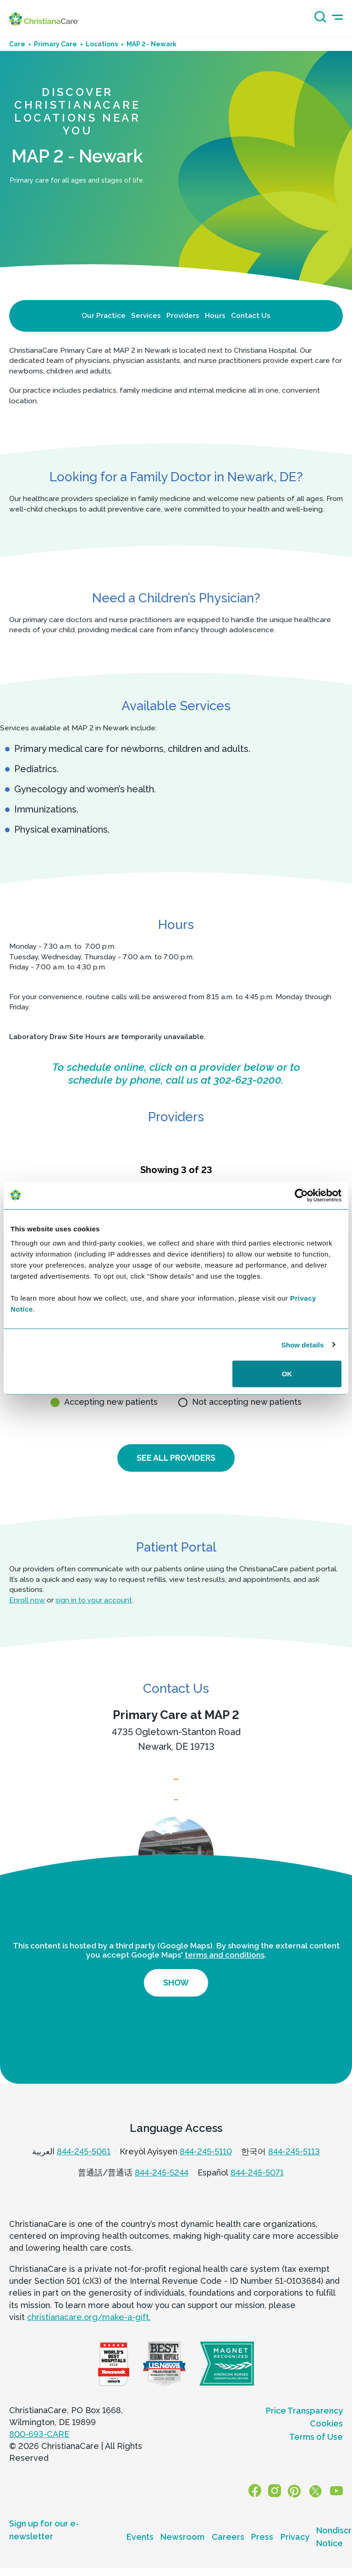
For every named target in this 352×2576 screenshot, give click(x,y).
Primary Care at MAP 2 (176, 1716)
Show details (302, 1344)
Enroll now (27, 1601)
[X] (318, 2512)
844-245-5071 (257, 2193)
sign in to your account (93, 1601)
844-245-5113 (294, 2172)
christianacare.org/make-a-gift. (89, 2338)
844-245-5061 (83, 2172)
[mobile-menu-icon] (337, 17)
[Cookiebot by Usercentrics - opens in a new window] (301, 1195)
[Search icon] (318, 20)
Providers (182, 315)
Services (146, 315)
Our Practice (104, 315)
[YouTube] (338, 2512)
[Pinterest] (298, 2512)
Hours (215, 315)
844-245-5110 (206, 2172)
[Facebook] (264, 2512)
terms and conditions (224, 1976)
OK (287, 1374)
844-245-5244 (161, 2193)
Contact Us (250, 315)
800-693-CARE (39, 2455)
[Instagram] (281, 2512)
